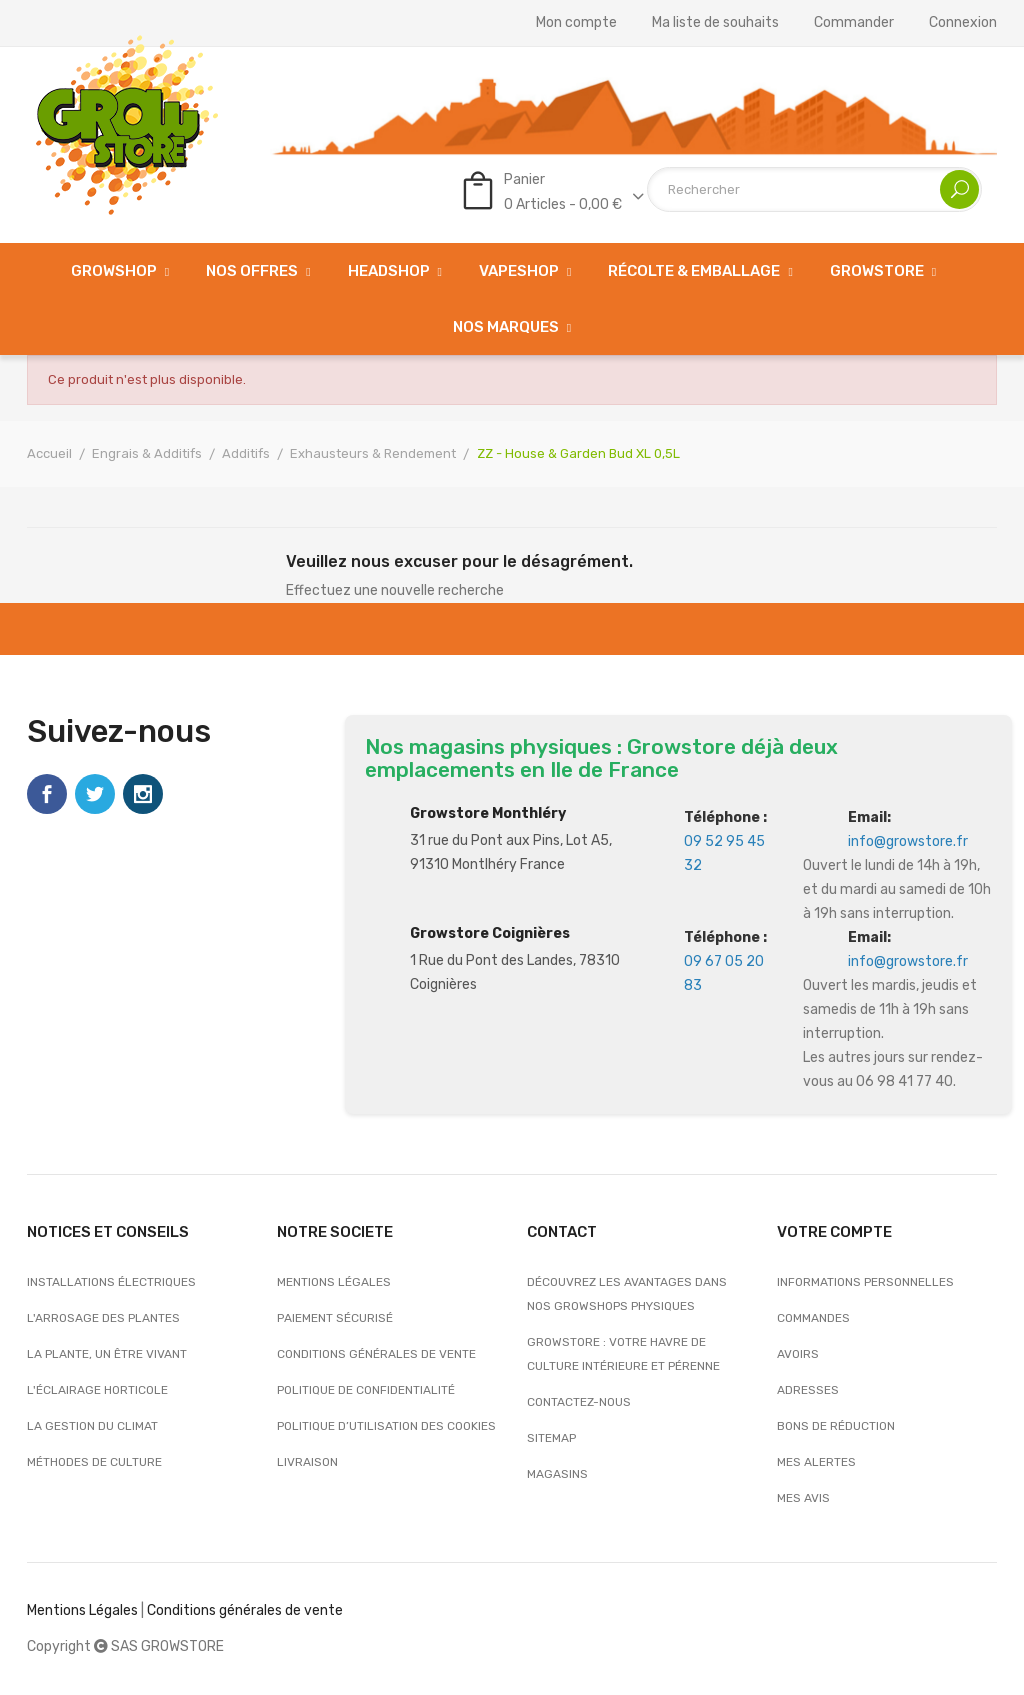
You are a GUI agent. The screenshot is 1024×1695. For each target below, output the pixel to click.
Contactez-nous (579, 1402)
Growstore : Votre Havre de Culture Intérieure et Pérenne (623, 1354)
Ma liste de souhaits (715, 23)
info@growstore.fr (908, 841)
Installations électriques (111, 1282)
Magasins (557, 1474)
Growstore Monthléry (488, 813)
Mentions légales (334, 1282)
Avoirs (798, 1354)
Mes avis (803, 1498)
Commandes (813, 1318)
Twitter (95, 794)
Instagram (143, 794)
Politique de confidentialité (366, 1390)
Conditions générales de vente (376, 1354)
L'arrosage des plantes (103, 1318)
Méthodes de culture (94, 1462)
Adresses (808, 1390)
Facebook (47, 794)
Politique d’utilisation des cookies (386, 1426)
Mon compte (576, 23)
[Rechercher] (814, 189)
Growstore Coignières (490, 933)
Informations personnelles (865, 1282)
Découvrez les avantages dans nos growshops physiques (627, 1294)
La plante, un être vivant (107, 1354)
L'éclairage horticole (97, 1390)
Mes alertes (816, 1462)
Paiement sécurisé (335, 1318)
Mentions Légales (82, 1610)
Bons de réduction (836, 1426)
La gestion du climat (92, 1426)
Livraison (307, 1462)
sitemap (551, 1438)
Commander (854, 23)
